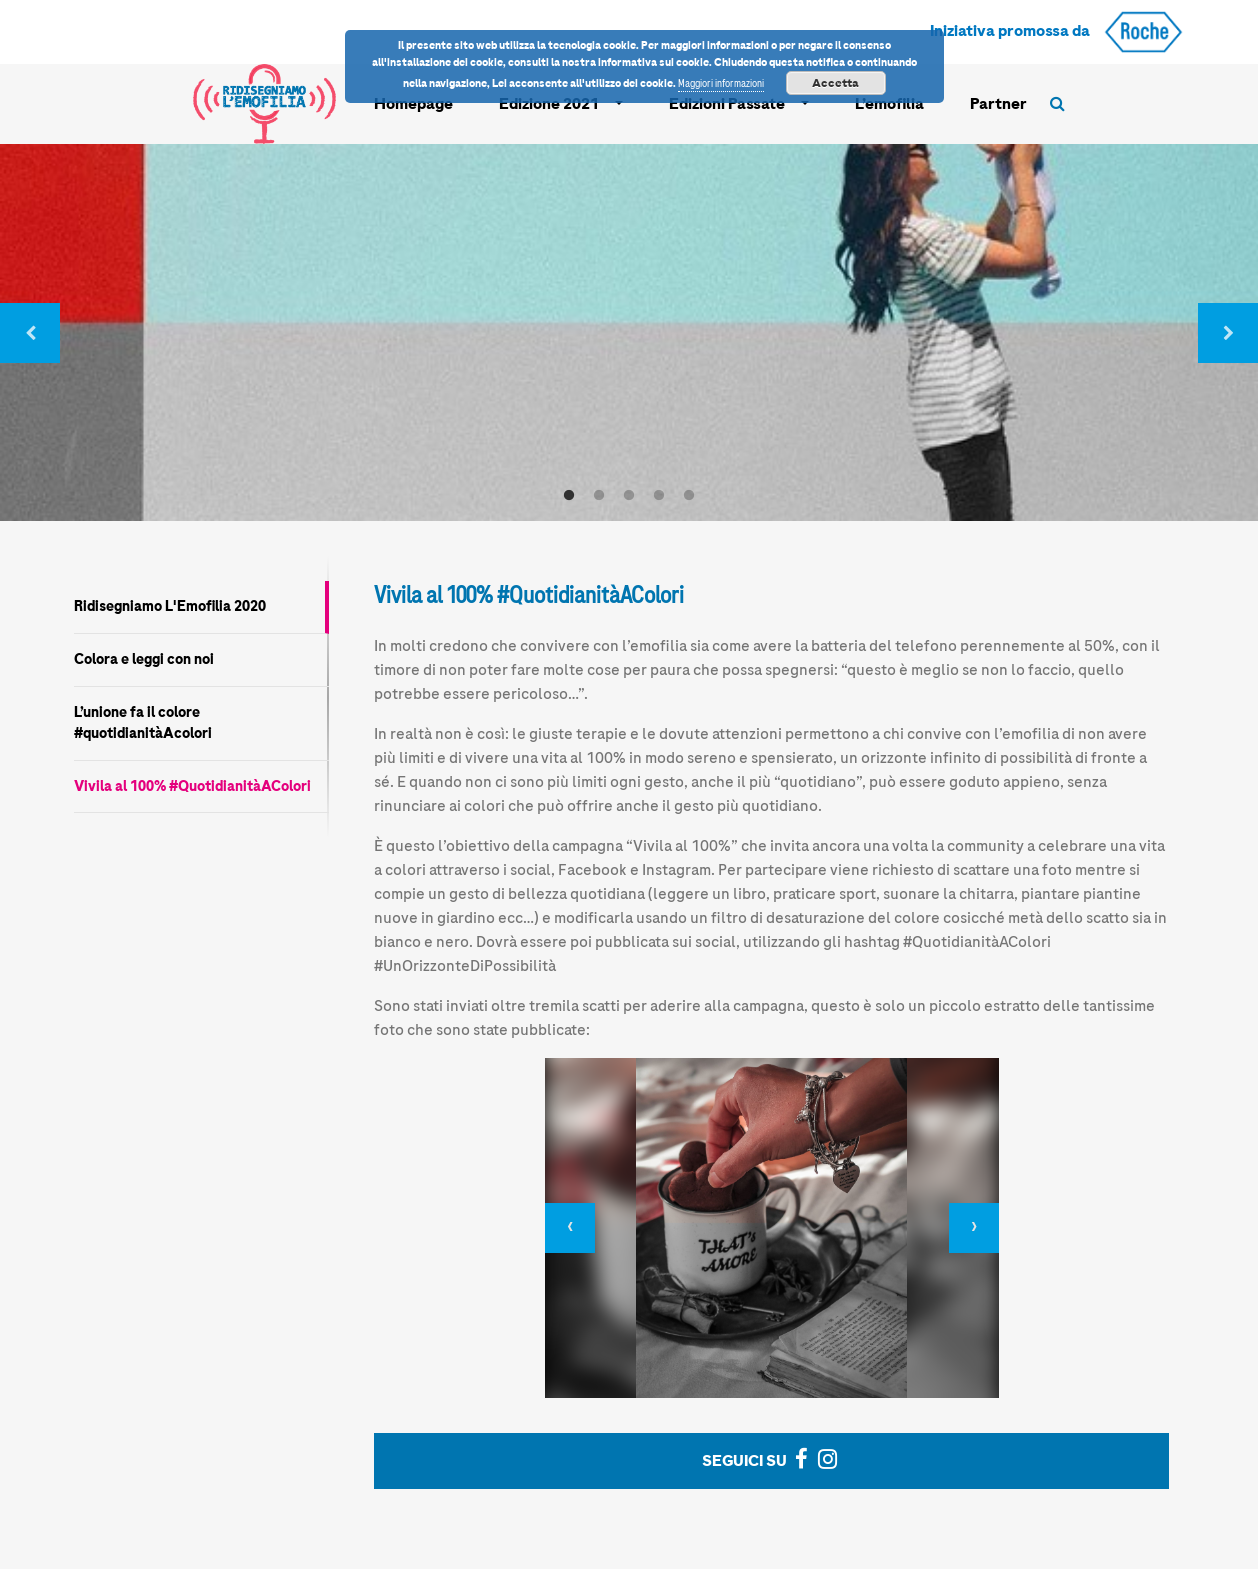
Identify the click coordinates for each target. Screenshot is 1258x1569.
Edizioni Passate (727, 104)
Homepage (413, 104)
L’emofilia (889, 104)
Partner (998, 104)
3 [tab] (629, 496)
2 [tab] (599, 496)
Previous (30, 333)
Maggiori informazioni (721, 83)
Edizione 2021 (549, 104)
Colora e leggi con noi (144, 659)
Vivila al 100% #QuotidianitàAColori (192, 786)
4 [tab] (659, 496)
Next (1228, 333)
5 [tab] (689, 496)
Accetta (835, 83)
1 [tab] (569, 496)
